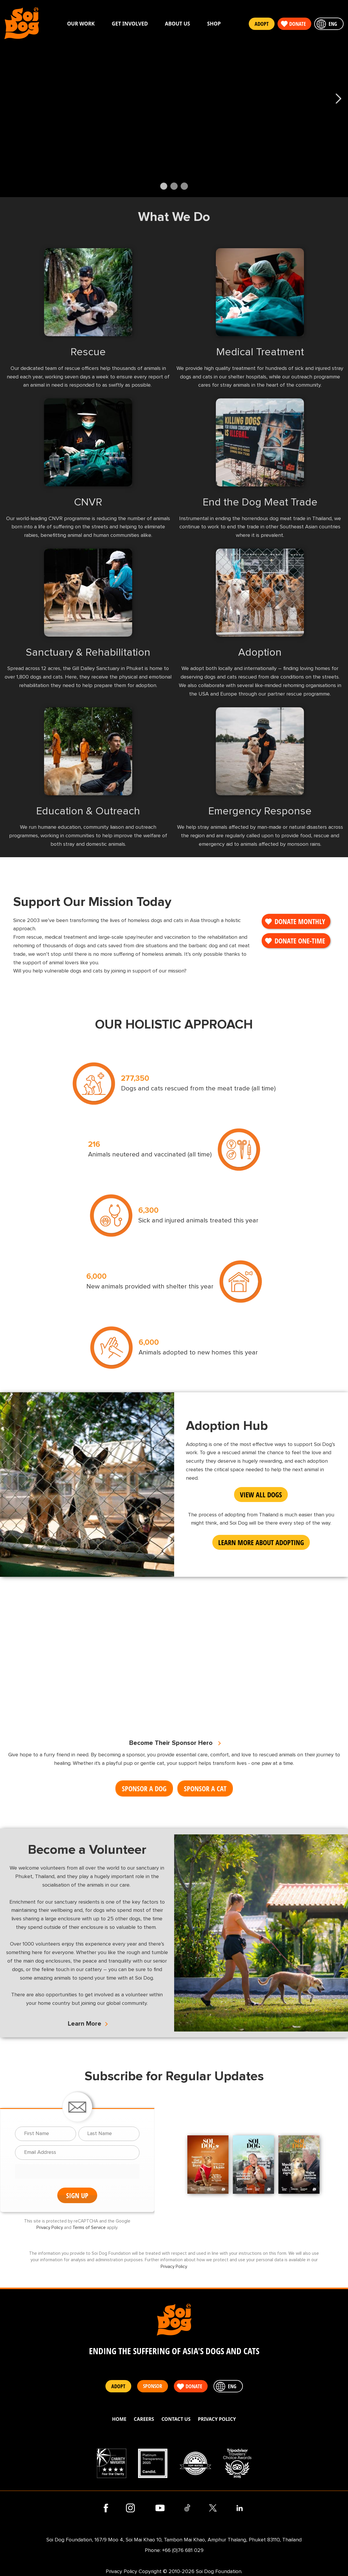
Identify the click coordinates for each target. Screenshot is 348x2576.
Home (119, 2419)
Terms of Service (89, 2227)
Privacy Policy (49, 2227)
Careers (144, 2419)
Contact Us (176, 2419)
